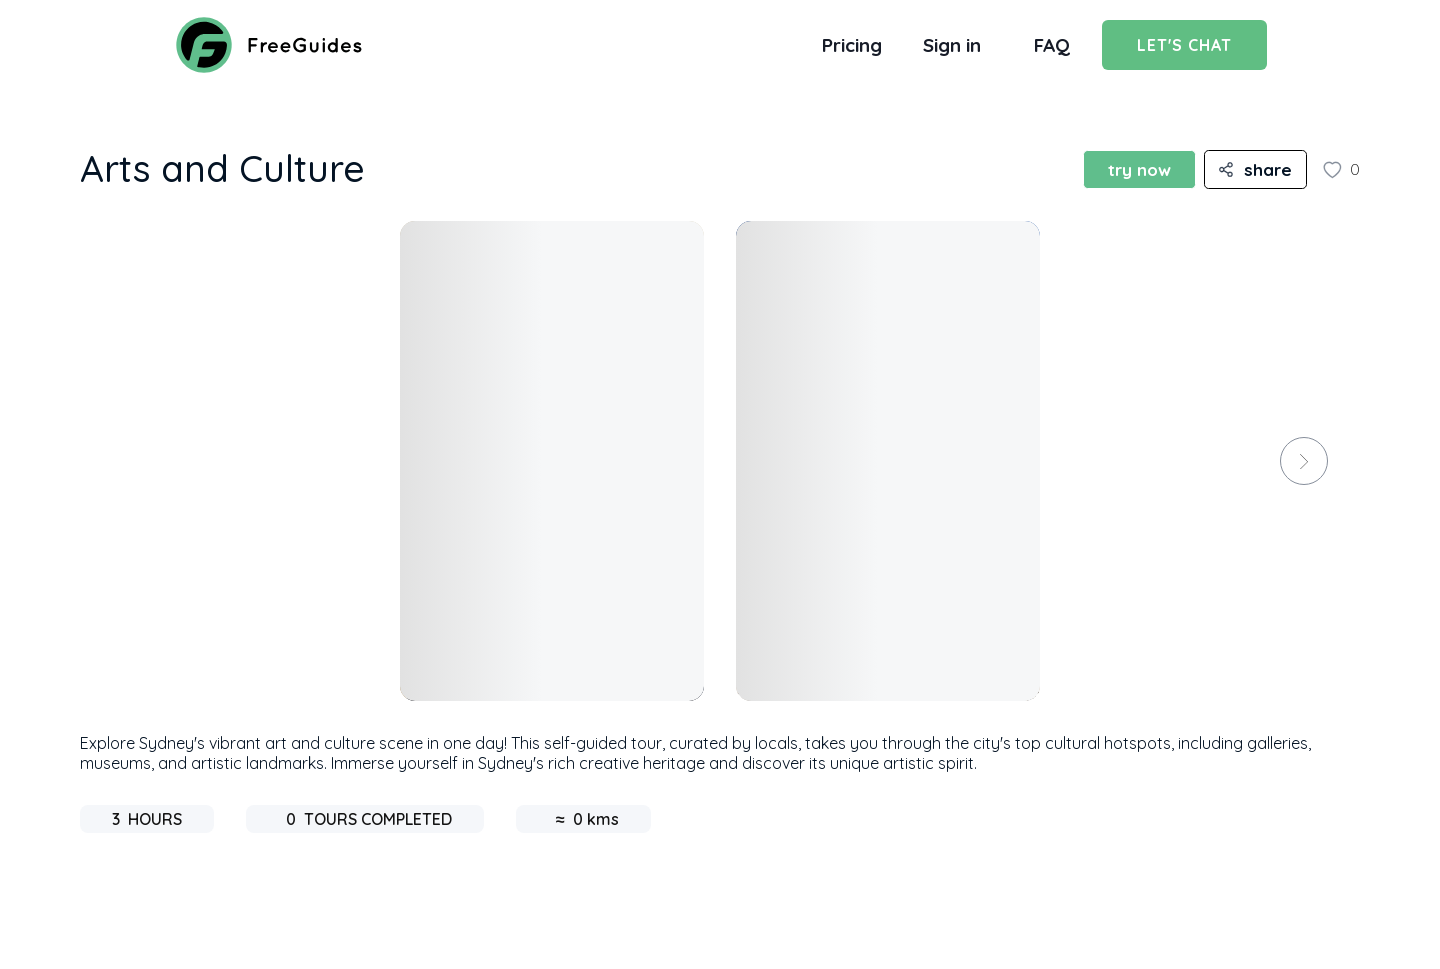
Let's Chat (1184, 45)
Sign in (952, 45)
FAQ (1052, 45)
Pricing (852, 45)
